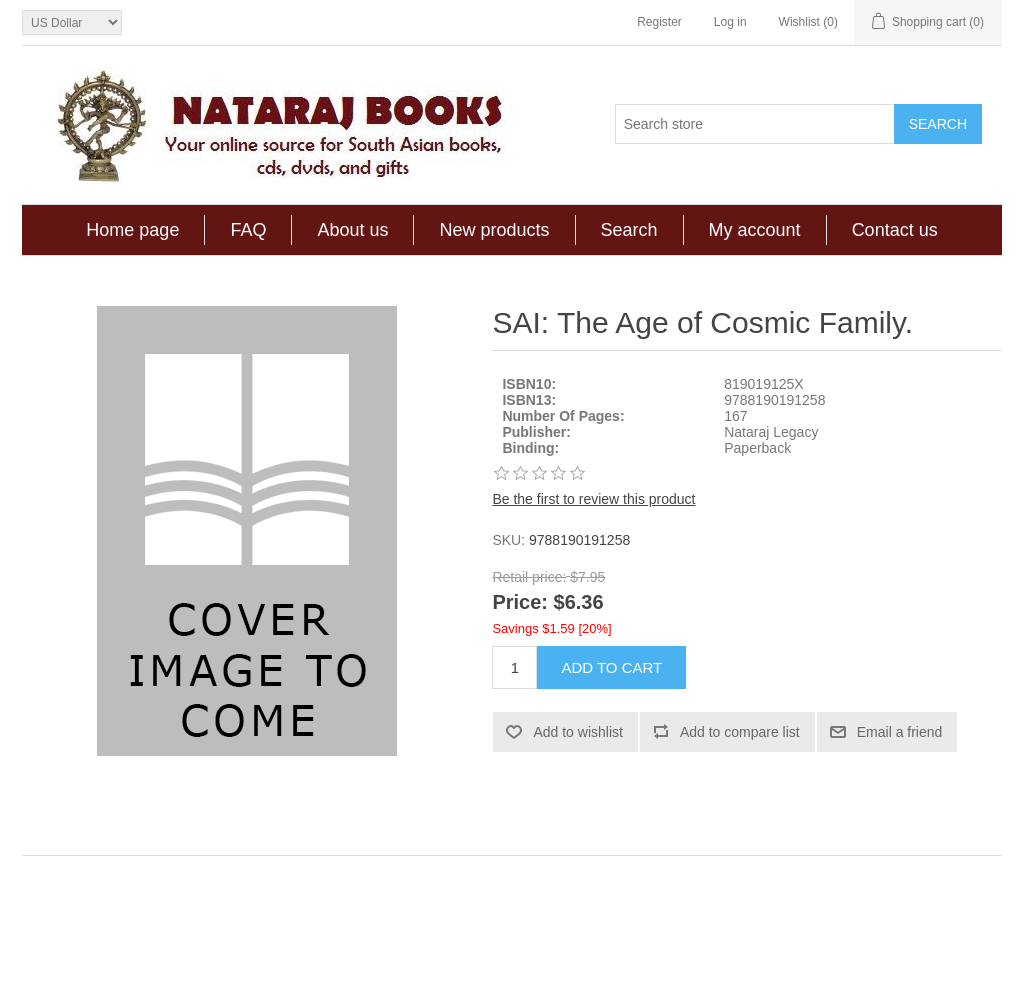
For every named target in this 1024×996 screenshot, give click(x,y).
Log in (730, 22)
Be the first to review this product (593, 499)
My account (755, 230)
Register (659, 22)
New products (494, 230)
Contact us (895, 230)
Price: (520, 603)
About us (352, 230)
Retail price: (529, 577)
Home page (132, 230)
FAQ (248, 230)
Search (629, 230)
